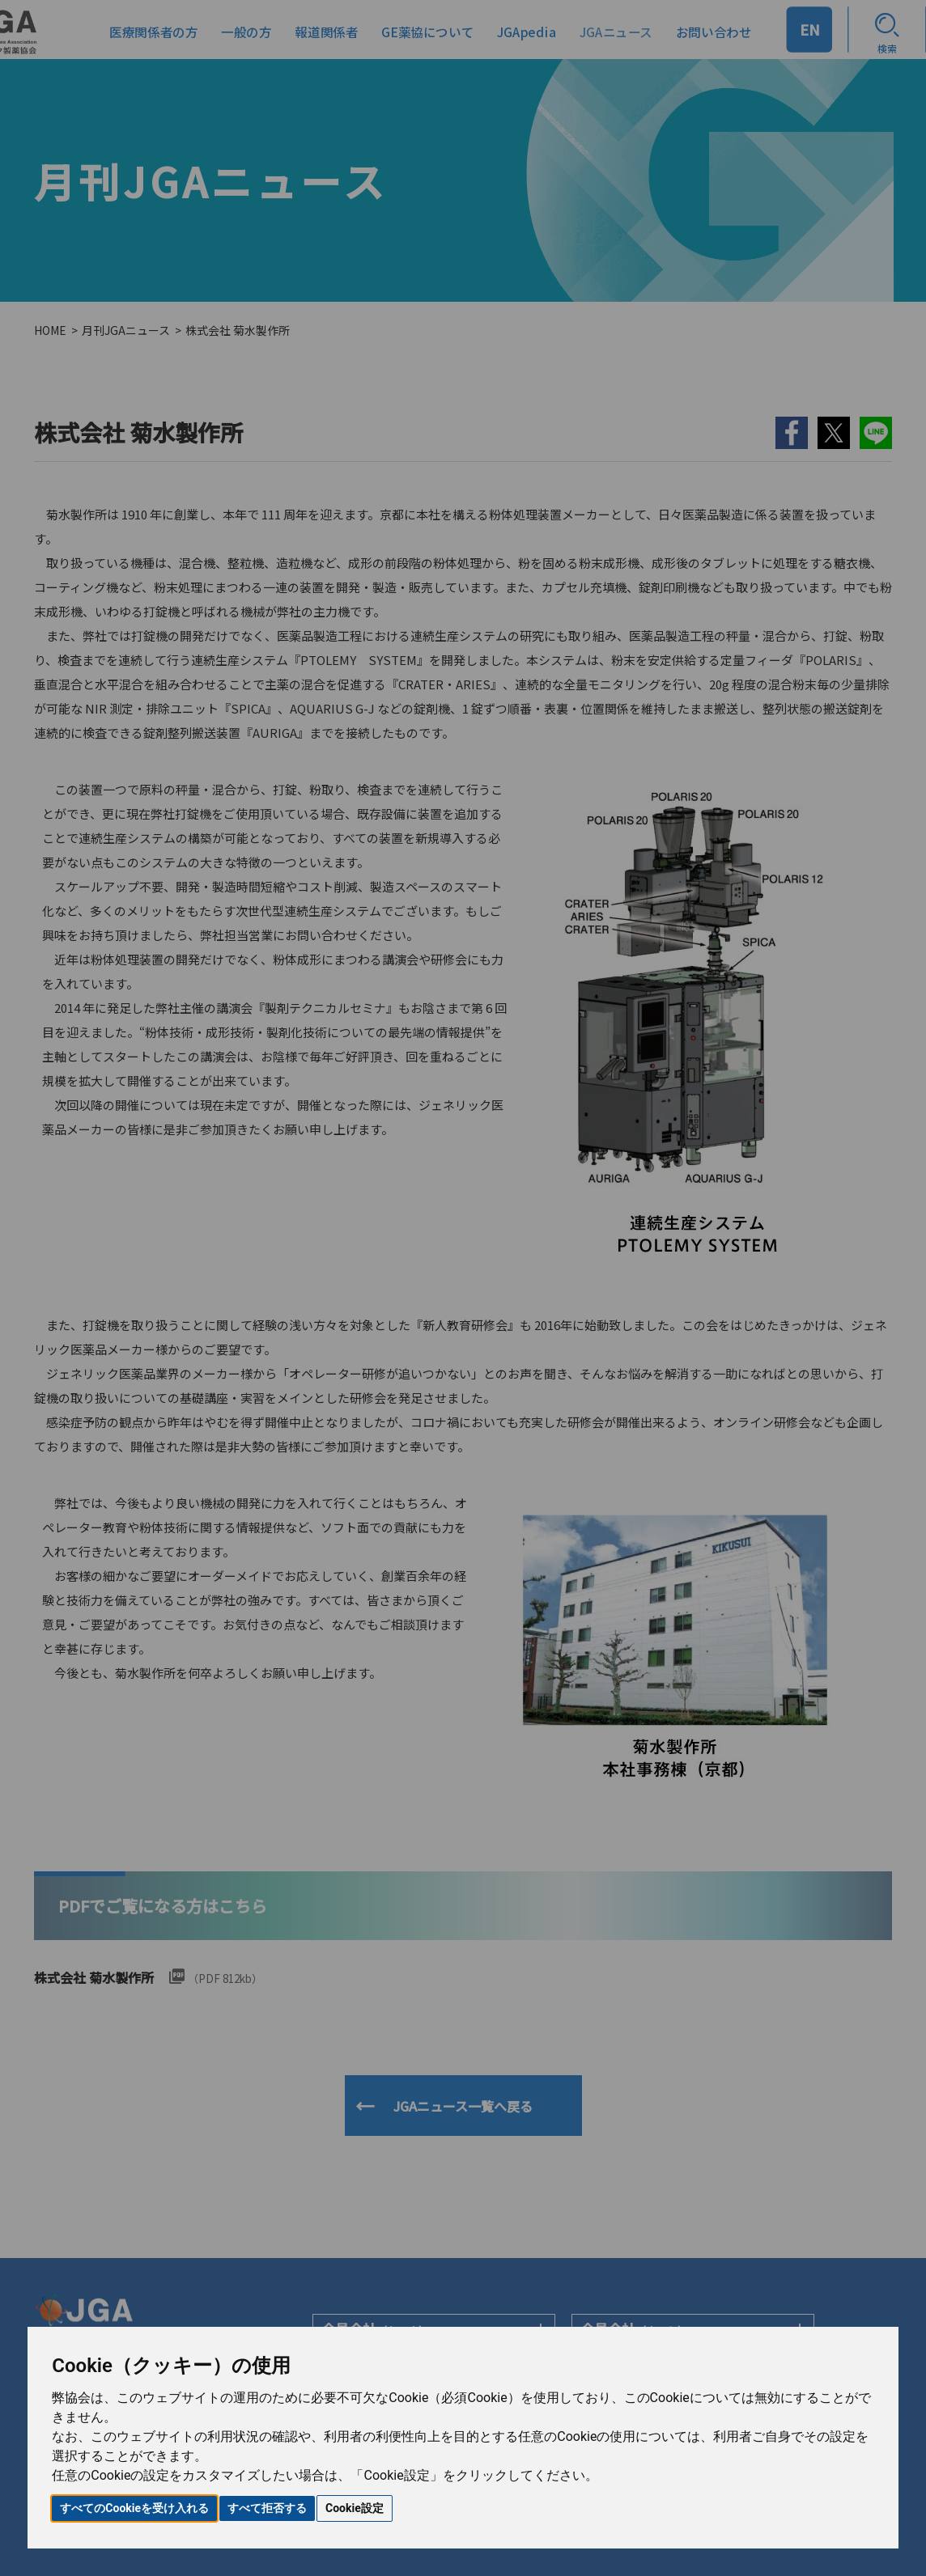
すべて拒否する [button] (267, 2508)
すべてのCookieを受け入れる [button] (134, 2508)
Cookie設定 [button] (354, 2508)
